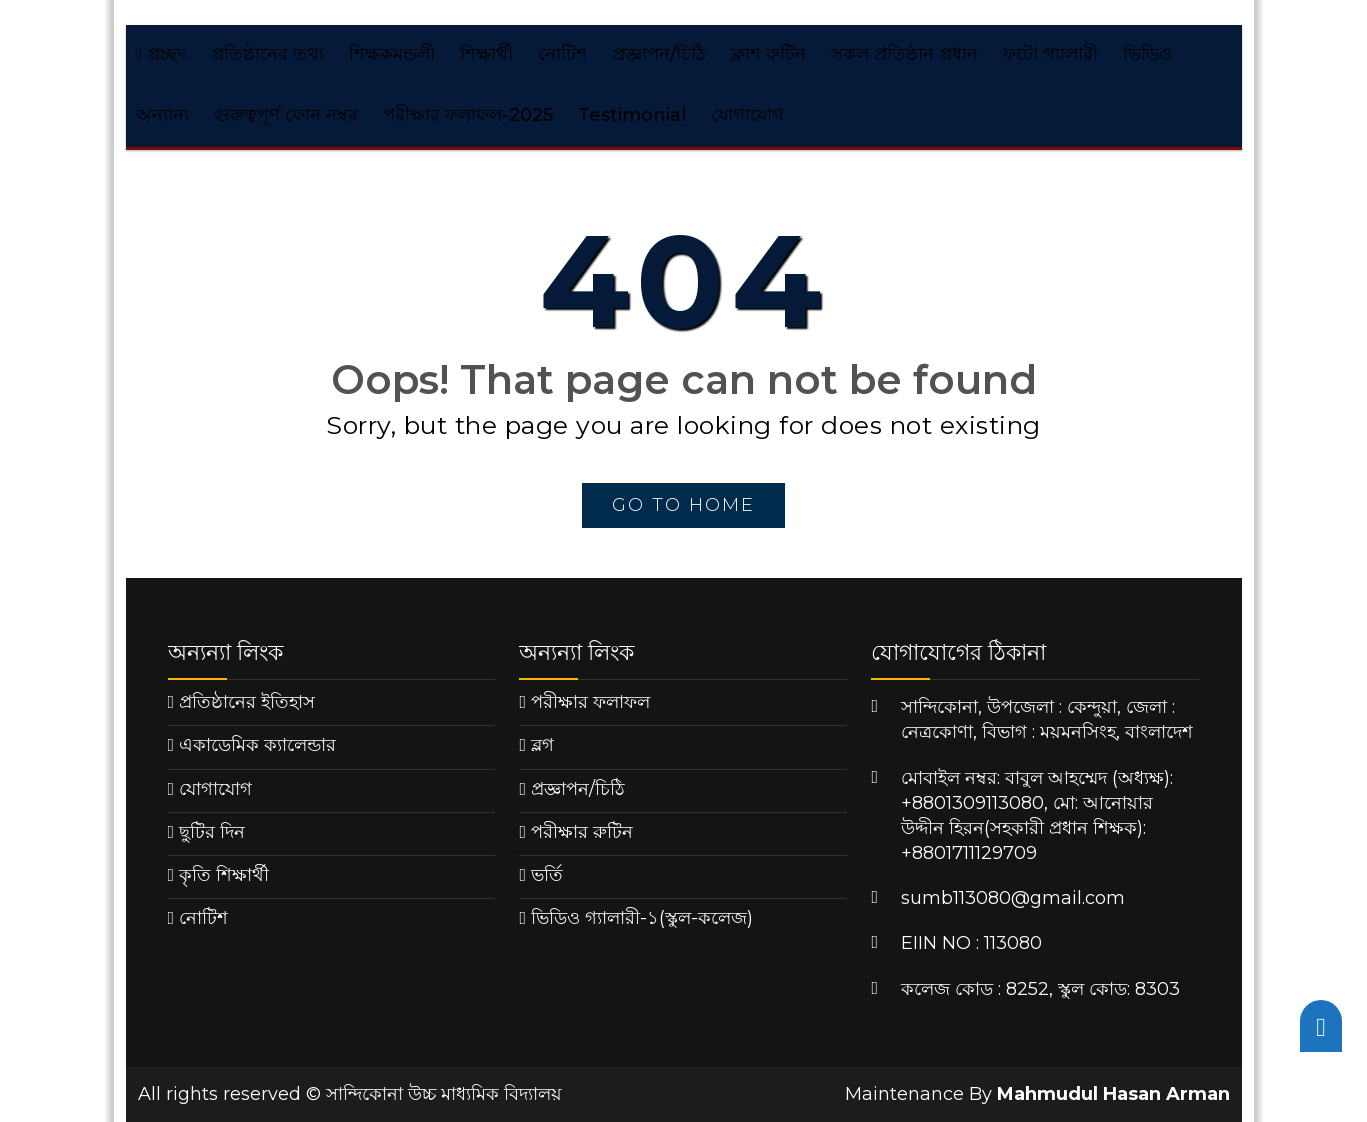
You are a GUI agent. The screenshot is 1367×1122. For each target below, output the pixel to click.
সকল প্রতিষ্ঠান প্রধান (904, 54)
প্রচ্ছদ (161, 54)
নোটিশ (562, 54)
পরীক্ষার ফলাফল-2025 (468, 115)
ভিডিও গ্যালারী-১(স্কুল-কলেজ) (642, 918)
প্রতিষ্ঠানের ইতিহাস (247, 702)
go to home (683, 505)
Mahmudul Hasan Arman (1113, 1094)
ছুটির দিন (212, 832)
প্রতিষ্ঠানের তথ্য (267, 54)
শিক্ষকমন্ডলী (392, 54)
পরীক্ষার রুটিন (582, 832)
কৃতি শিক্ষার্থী (224, 875)
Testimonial (632, 115)
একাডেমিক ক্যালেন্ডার (257, 745)
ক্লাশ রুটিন (768, 54)
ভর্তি (547, 875)
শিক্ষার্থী (486, 54)
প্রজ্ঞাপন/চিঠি (659, 54)
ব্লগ (542, 745)
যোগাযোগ (747, 115)
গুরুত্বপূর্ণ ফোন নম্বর (286, 115)
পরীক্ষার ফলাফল (590, 702)
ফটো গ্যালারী (1050, 54)
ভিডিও (1147, 54)
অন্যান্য (162, 115)
